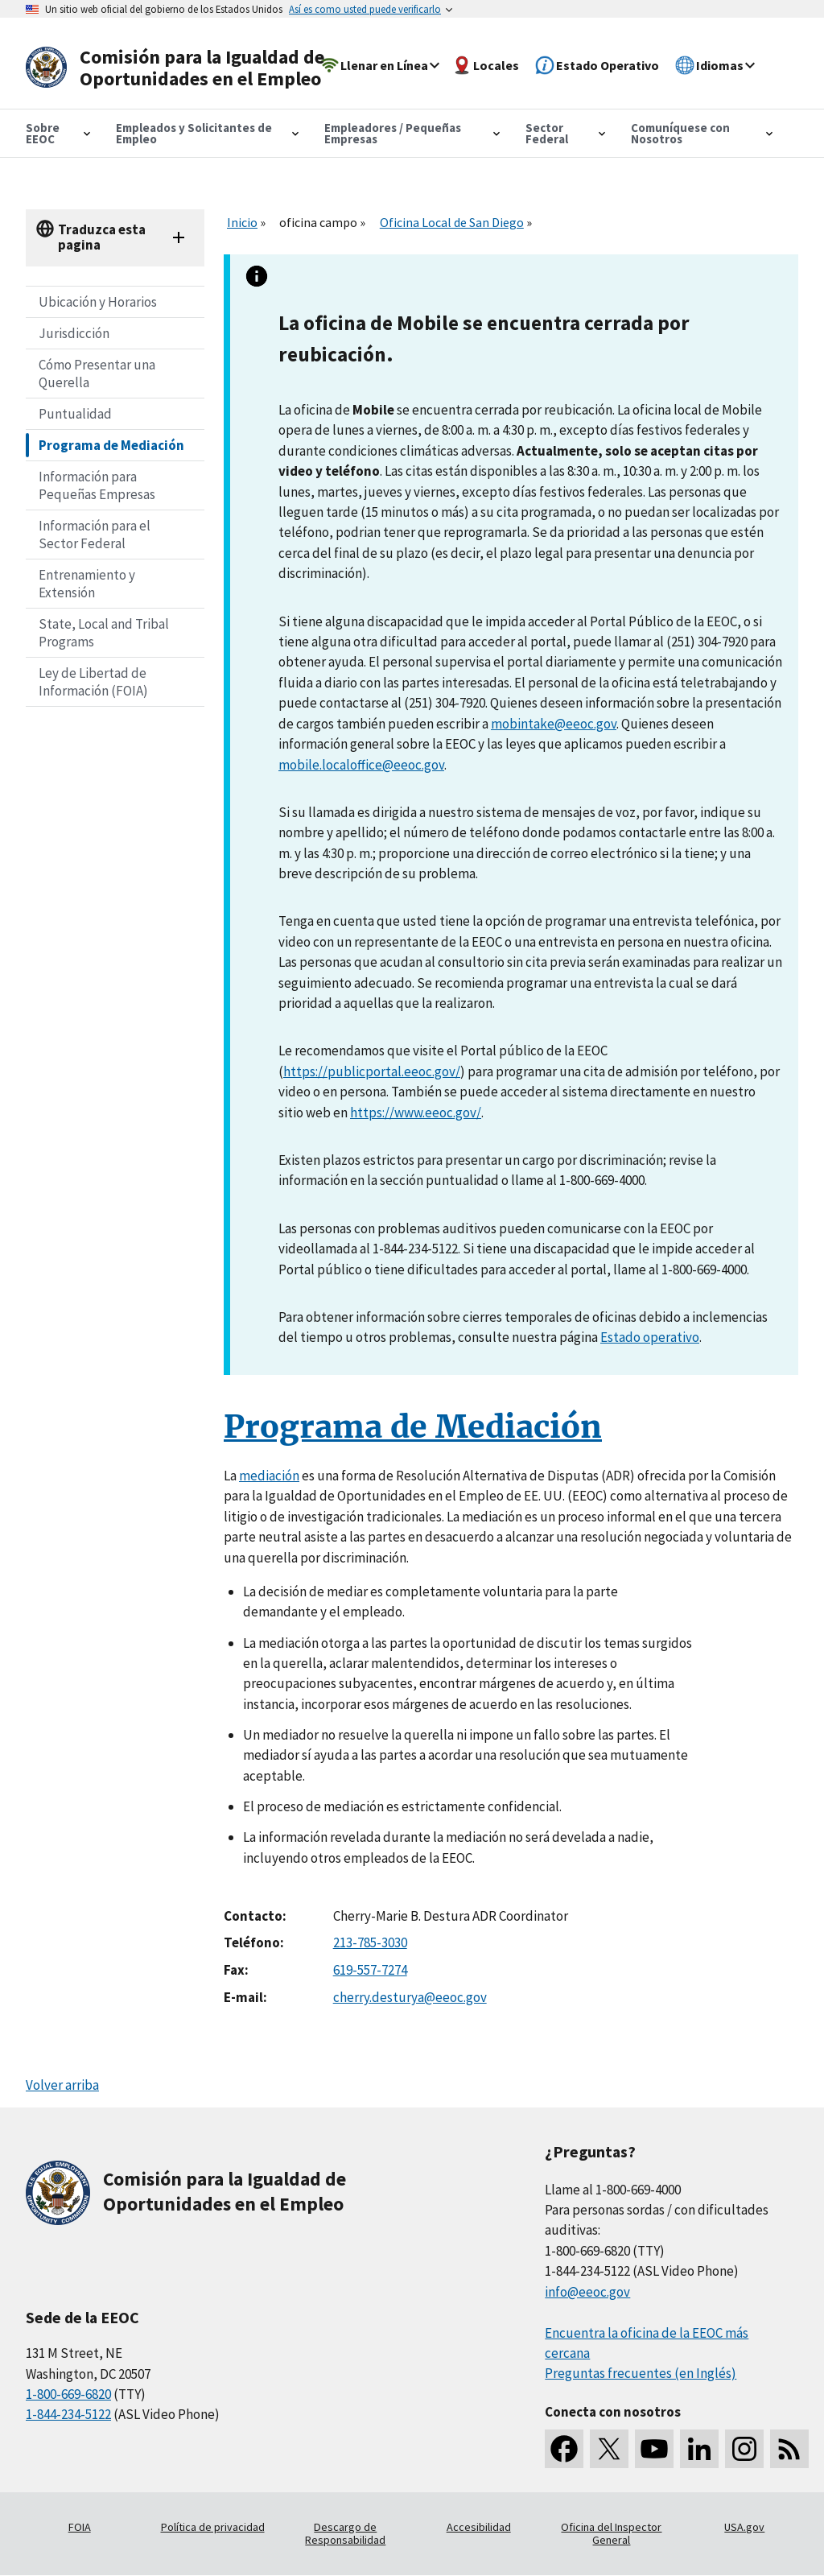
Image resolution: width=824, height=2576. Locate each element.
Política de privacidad (213, 2527)
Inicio (242, 222)
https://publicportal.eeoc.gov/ (371, 1071)
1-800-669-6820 (68, 2394)
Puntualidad (75, 414)
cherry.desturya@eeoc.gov (410, 1997)
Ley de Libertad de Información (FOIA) (93, 682)
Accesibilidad (479, 2527)
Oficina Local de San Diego (452, 222)
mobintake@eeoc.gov (553, 724)
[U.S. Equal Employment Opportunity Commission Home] (180, 68)
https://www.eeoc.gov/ (415, 1112)
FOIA (79, 2527)
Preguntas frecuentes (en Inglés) (640, 2373)
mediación (269, 1475)
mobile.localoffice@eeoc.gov (361, 765)
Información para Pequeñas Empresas (97, 485)
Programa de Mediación (111, 445)
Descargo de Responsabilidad (345, 2533)
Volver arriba (62, 2085)
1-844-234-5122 (68, 2414)
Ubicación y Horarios (98, 302)
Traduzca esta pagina (102, 237)
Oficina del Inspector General (611, 2533)
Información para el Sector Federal (94, 534)
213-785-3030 (370, 1942)
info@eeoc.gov (587, 2292)
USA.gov (744, 2527)
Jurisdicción (74, 333)
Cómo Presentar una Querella (97, 373)
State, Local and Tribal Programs (104, 632)
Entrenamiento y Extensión (87, 583)
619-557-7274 (370, 1970)
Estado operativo (649, 1337)
